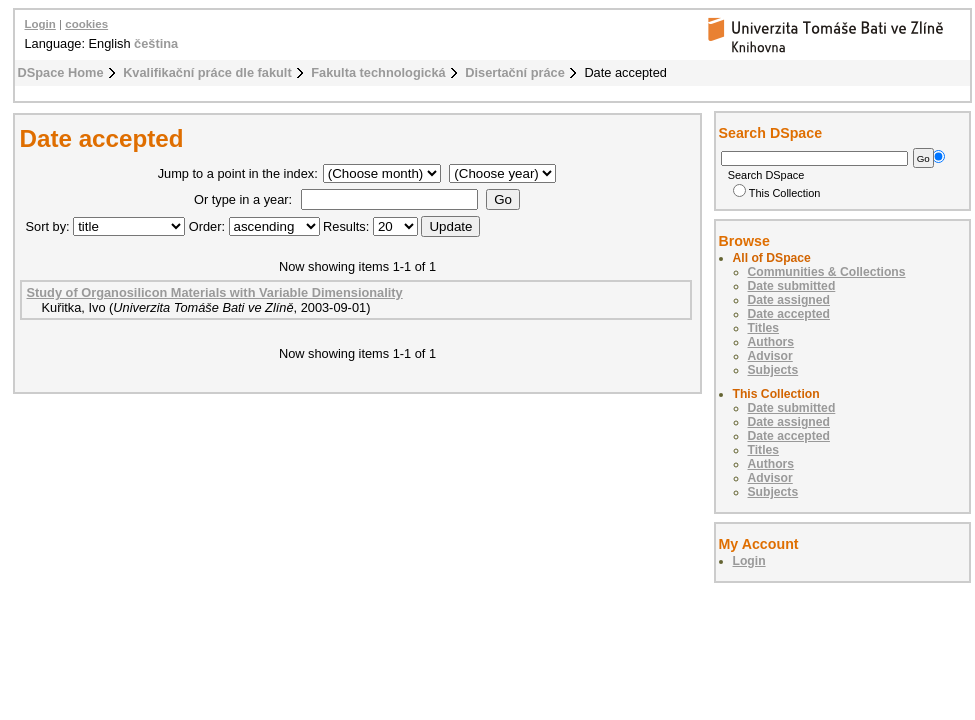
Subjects (773, 370)
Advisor (770, 356)
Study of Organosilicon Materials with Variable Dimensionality (215, 292)
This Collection (777, 193)
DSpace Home (61, 72)
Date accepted (789, 314)
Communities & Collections (827, 272)
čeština (156, 43)
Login (40, 24)
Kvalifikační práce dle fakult (207, 72)
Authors (771, 342)
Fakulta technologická (378, 72)
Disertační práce (515, 72)
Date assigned (789, 300)
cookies (86, 24)
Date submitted (792, 286)
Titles (764, 328)
